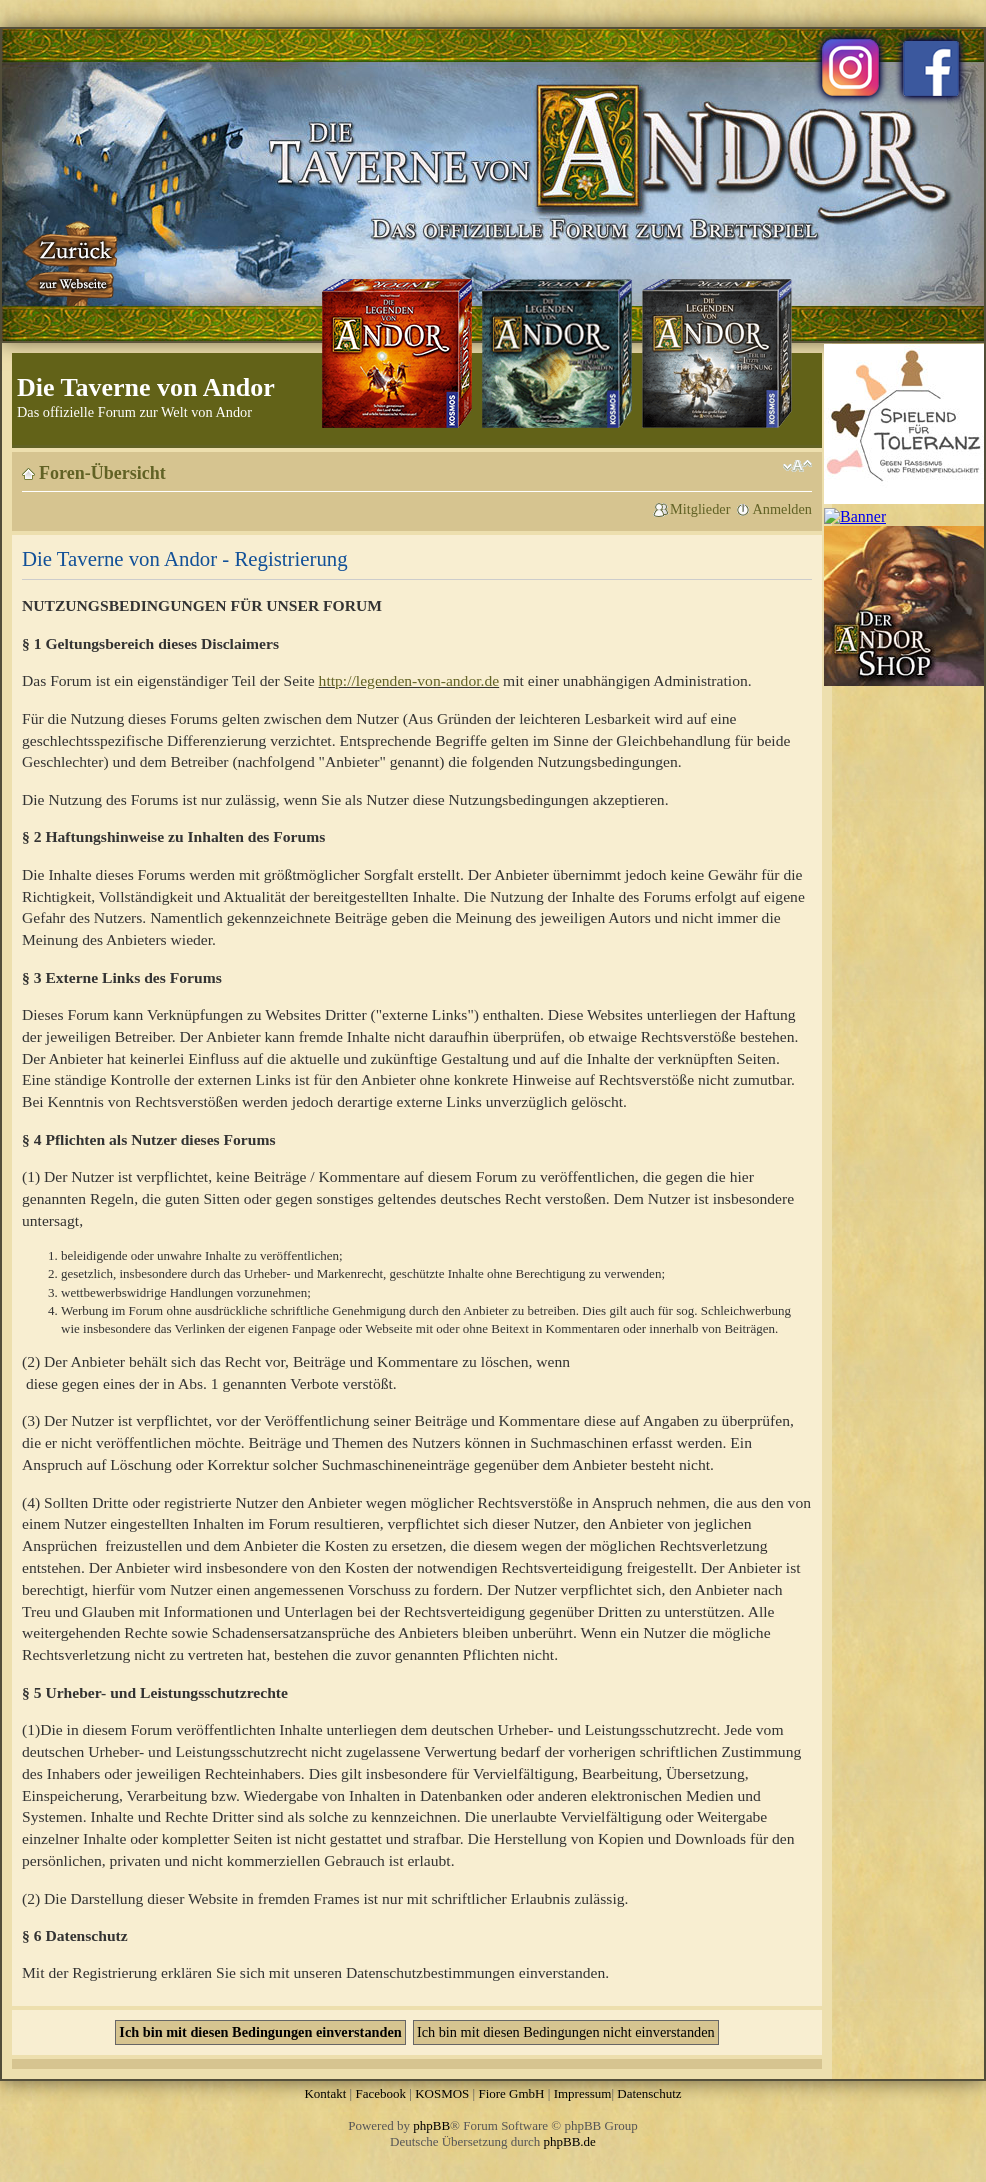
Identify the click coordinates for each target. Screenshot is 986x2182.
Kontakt (325, 2093)
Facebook (380, 2093)
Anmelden (782, 509)
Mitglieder (700, 509)
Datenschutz (649, 2093)
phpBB (431, 2125)
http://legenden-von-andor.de (409, 680)
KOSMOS (442, 2093)
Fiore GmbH (511, 2093)
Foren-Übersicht (102, 473)
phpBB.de (570, 2141)
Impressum (583, 2093)
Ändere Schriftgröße (797, 466)
